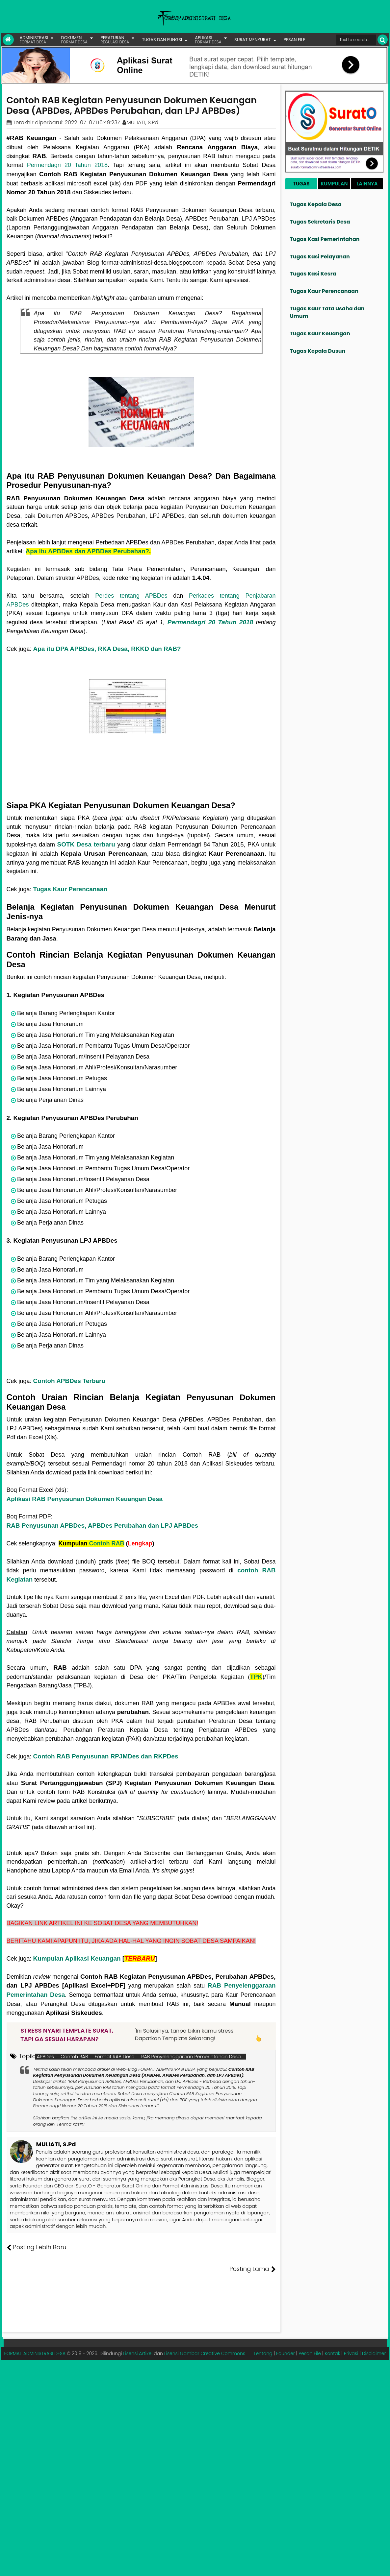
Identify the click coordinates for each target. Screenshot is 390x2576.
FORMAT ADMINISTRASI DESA (35, 2332)
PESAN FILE (294, 39)
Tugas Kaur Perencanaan (70, 889)
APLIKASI (208, 40)
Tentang (263, 2332)
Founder (285, 2332)
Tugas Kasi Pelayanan (320, 256)
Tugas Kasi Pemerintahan (325, 239)
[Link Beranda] (8, 39)
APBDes (45, 2057)
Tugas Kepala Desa (316, 204)
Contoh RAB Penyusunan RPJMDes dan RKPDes (105, 1756)
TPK (256, 1676)
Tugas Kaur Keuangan (320, 333)
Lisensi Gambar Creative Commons (204, 2332)
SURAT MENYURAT (252, 39)
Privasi (351, 2332)
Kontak (332, 2332)
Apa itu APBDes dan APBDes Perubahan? (87, 551)
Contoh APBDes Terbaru (69, 1380)
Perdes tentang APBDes (131, 595)
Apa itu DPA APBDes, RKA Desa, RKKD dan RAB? (107, 648)
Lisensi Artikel (137, 2332)
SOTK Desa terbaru (86, 844)
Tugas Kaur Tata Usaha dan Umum (327, 312)
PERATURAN (114, 40)
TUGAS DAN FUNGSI (162, 39)
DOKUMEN (74, 40)
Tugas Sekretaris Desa (320, 222)
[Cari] (382, 40)
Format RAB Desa (115, 2057)
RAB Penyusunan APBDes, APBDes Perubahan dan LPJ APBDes (102, 1525)
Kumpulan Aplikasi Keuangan (77, 1958)
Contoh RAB (106, 1543)
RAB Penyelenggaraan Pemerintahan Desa (191, 2057)
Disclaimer (374, 2332)
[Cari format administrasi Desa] (356, 40)
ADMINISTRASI (34, 40)
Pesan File (310, 2332)
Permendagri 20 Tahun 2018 (67, 165)
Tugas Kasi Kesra (313, 273)
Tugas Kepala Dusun (318, 351)
